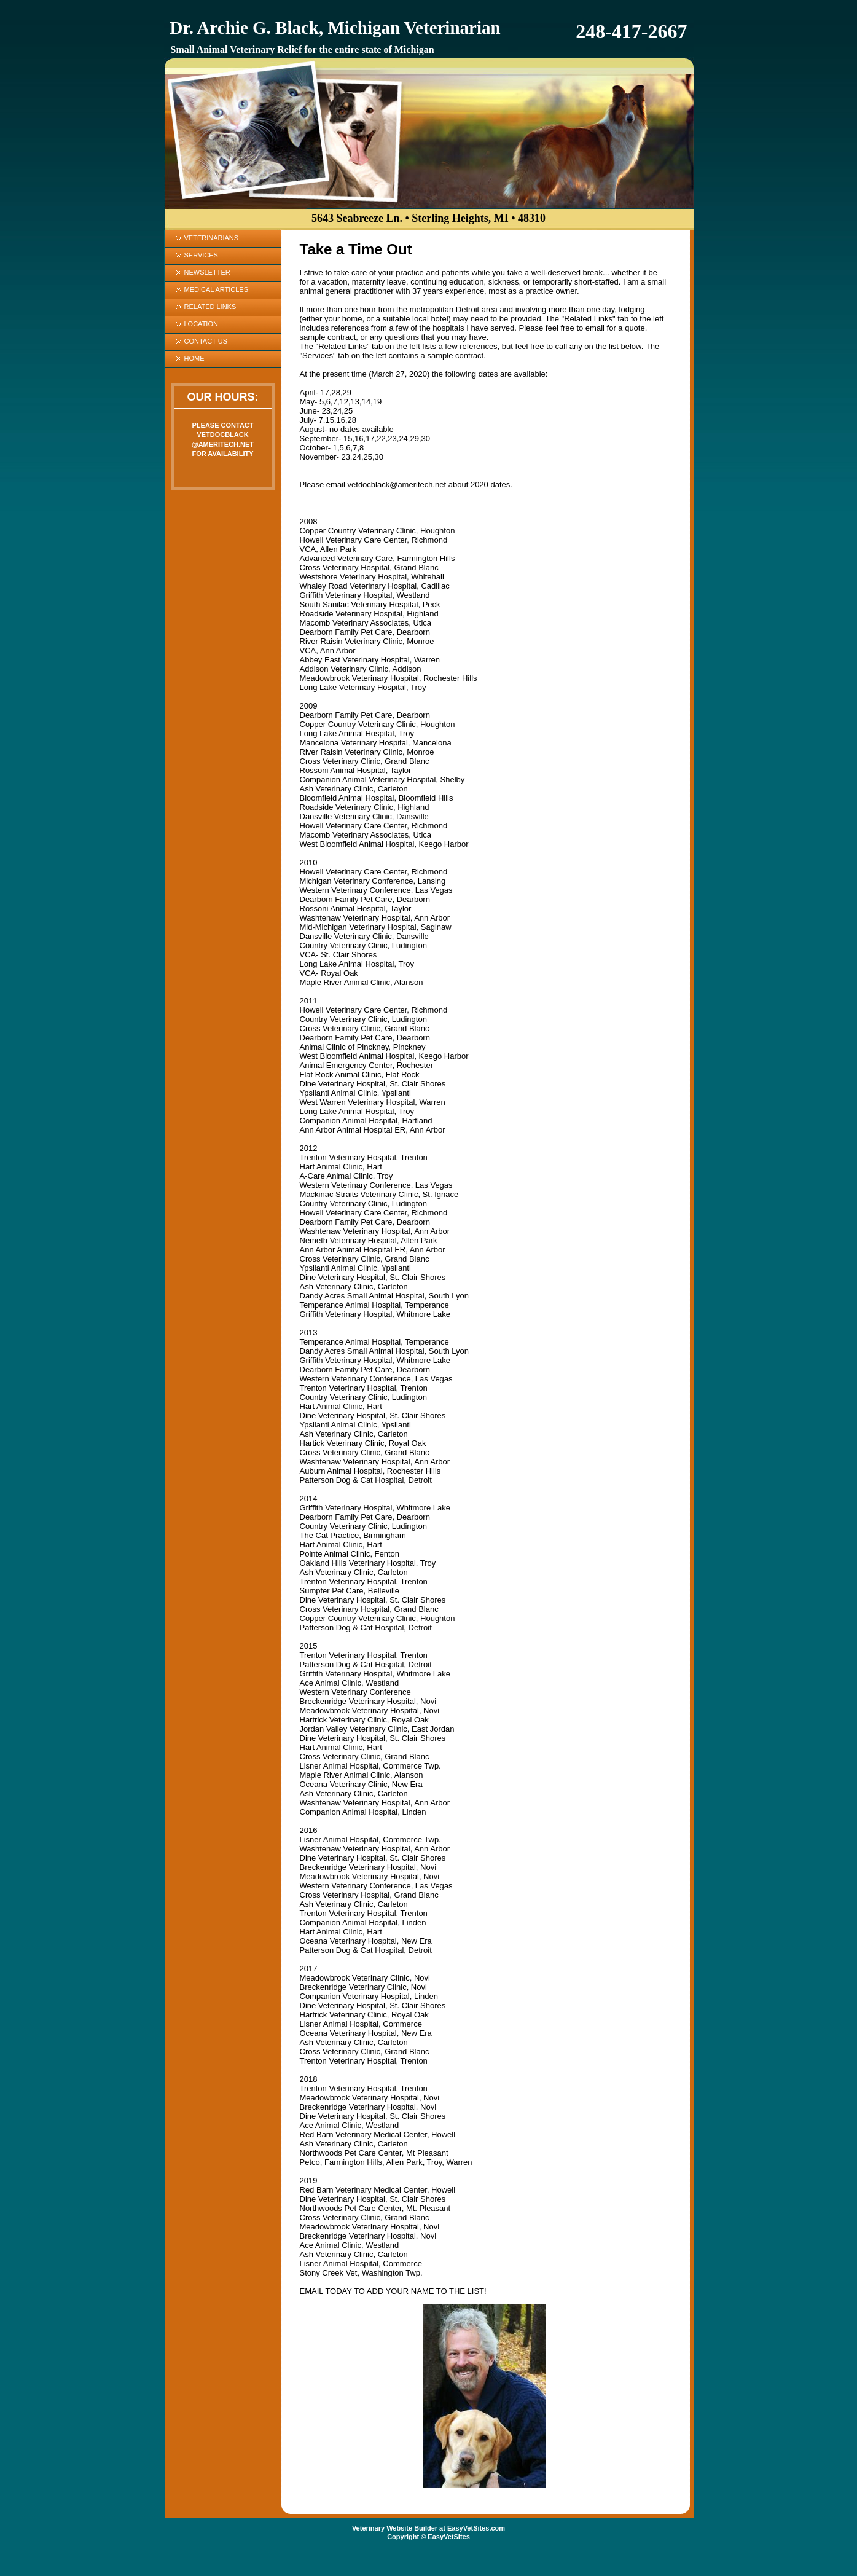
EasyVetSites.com (476, 2528)
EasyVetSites (449, 2536)
